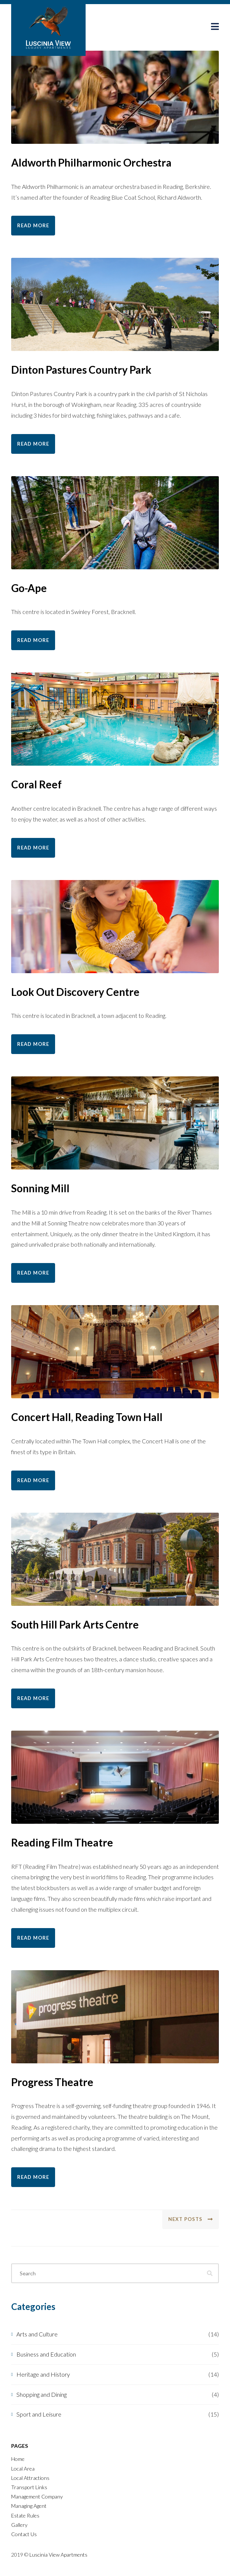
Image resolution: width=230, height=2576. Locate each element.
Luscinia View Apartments (58, 2554)
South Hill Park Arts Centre (75, 1624)
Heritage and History (43, 2374)
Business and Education (46, 2354)
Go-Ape (29, 588)
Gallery (19, 2525)
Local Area (23, 2468)
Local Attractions (30, 2478)
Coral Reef (36, 784)
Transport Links (29, 2487)
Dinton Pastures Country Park (81, 369)
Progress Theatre (52, 2082)
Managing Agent (29, 2506)
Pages (19, 2446)
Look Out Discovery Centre (75, 991)
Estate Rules (25, 2515)
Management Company (37, 2496)
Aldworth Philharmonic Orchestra (91, 162)
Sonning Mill (40, 1188)
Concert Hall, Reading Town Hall (87, 1417)
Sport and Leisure (38, 2414)
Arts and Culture (37, 2334)
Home (18, 2459)
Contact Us (24, 2534)
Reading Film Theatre (62, 1842)
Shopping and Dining (41, 2394)
